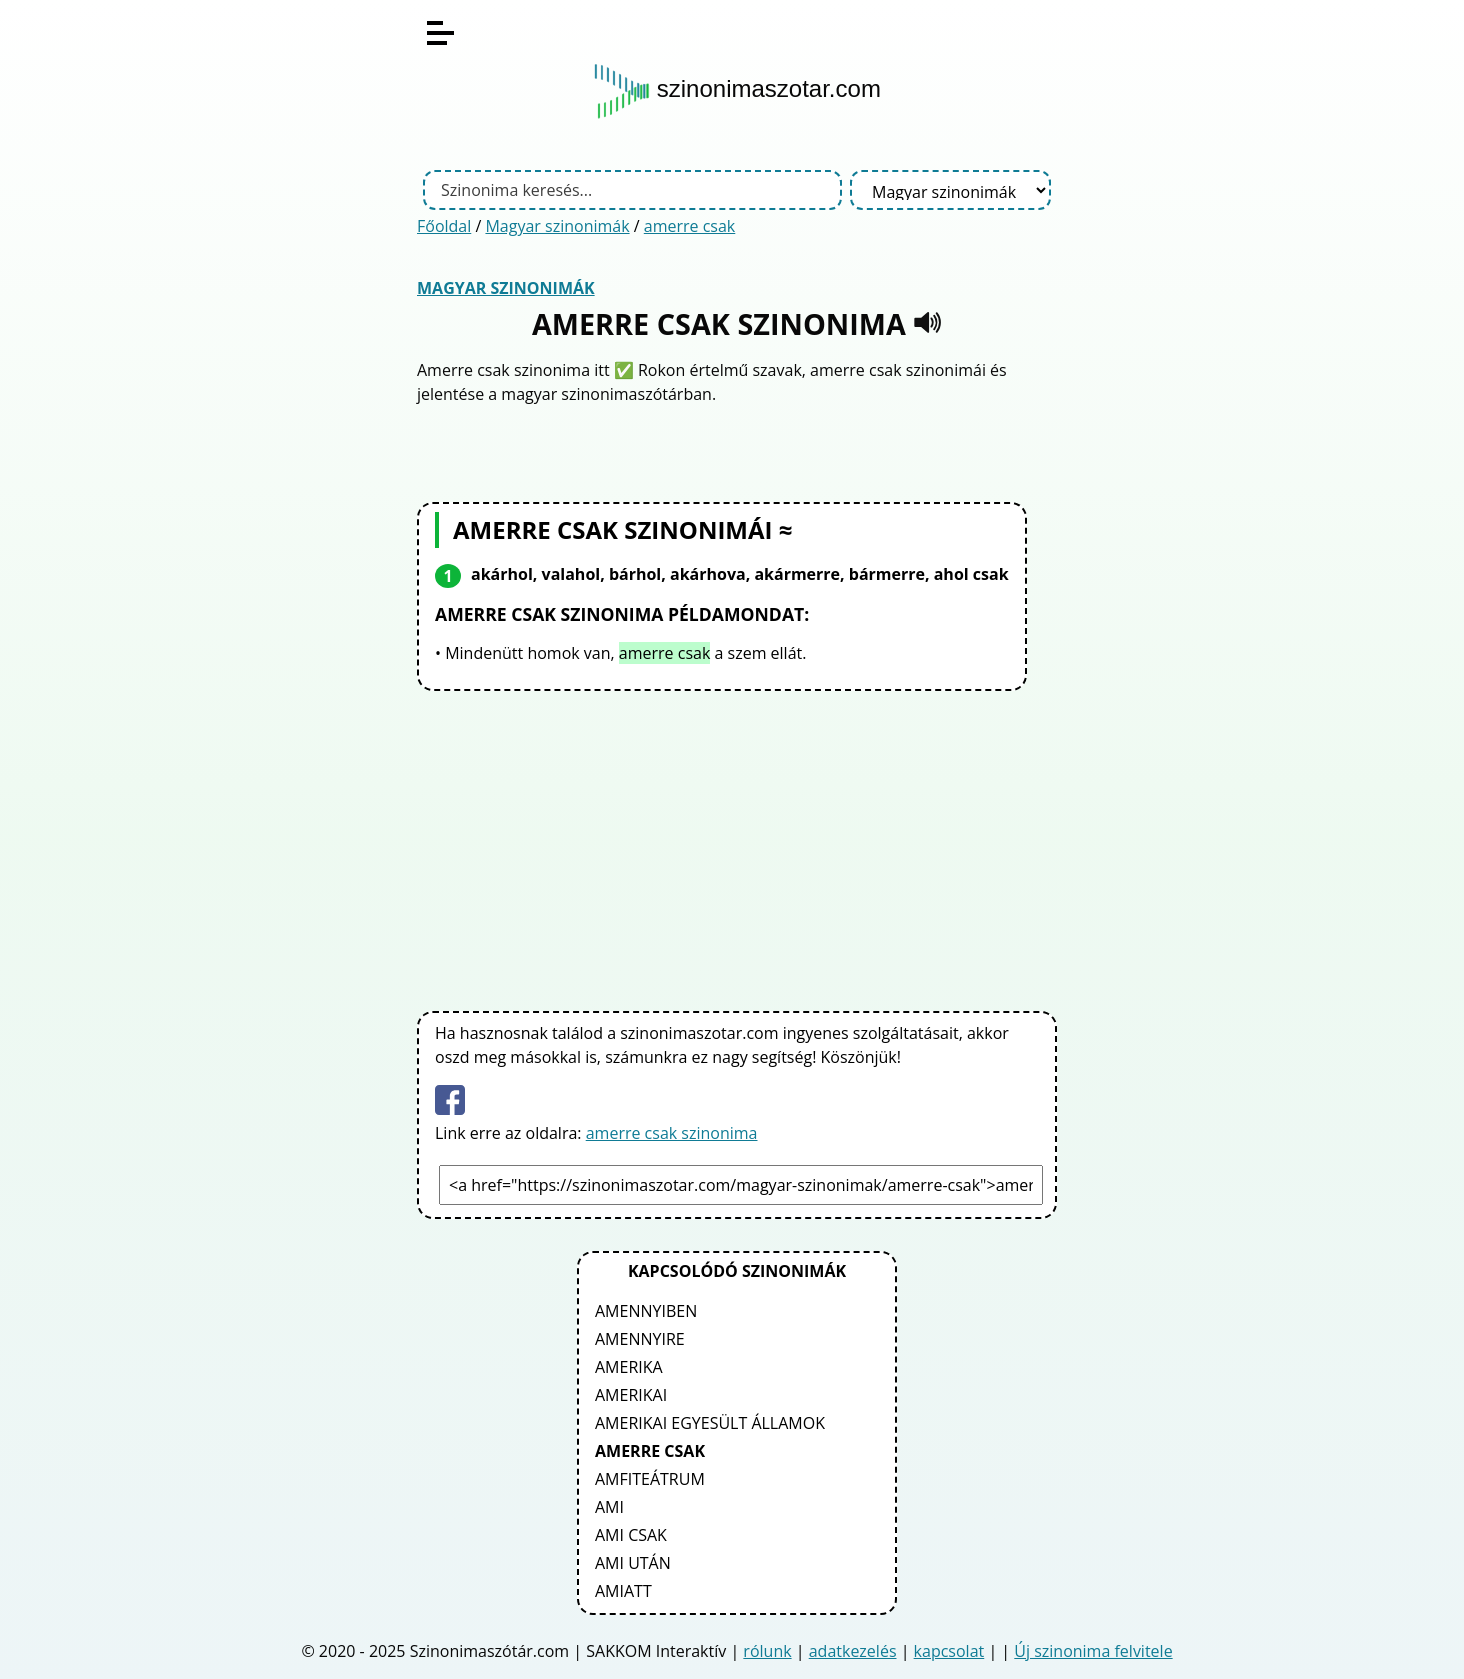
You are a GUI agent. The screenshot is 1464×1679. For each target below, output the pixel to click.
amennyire (640, 1339)
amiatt (623, 1591)
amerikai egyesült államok (710, 1423)
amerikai (631, 1395)
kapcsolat (949, 1651)
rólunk (767, 1651)
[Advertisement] (737, 847)
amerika (629, 1367)
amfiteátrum (650, 1479)
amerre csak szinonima (672, 1133)
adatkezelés (853, 1651)
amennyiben (646, 1311)
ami (609, 1507)
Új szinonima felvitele (1093, 1651)
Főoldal (444, 226)
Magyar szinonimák (557, 226)
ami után (633, 1563)
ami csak (631, 1535)
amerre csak (690, 226)
